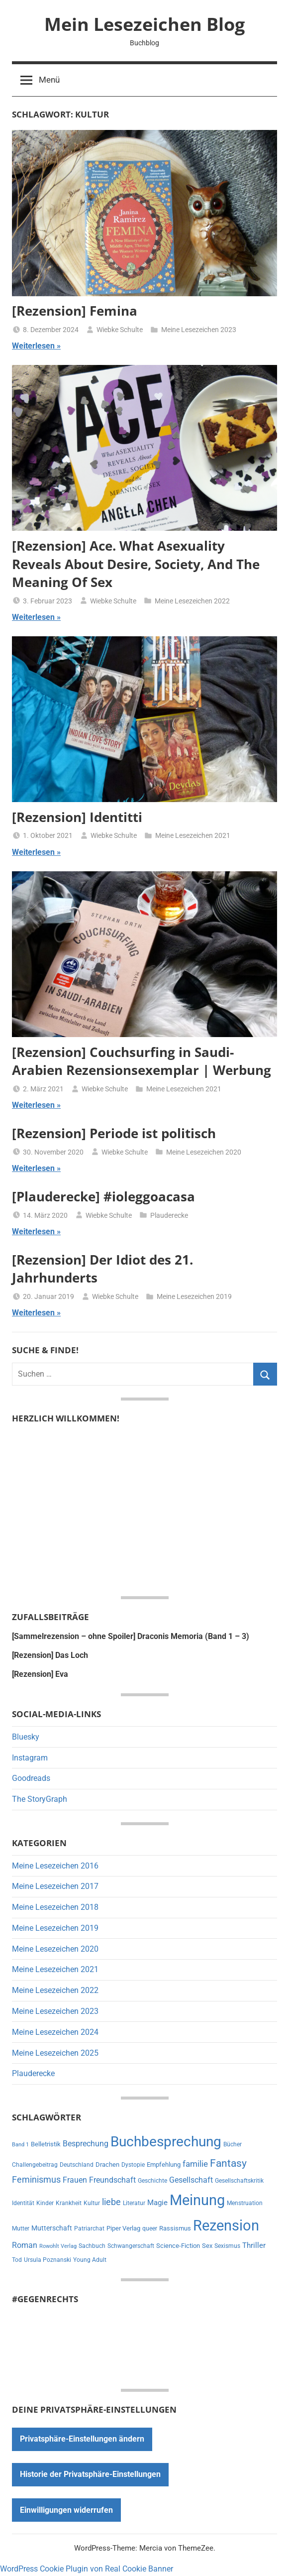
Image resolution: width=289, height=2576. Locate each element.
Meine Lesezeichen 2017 (55, 1886)
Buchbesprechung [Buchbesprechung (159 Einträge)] (165, 2141)
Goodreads (31, 1778)
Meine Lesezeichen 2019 (194, 1296)
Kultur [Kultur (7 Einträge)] (92, 2203)
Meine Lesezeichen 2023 (198, 330)
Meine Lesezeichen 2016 (55, 1866)
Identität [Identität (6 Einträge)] (23, 2203)
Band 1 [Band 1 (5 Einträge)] (20, 2144)
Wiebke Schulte (119, 330)
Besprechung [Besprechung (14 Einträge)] (85, 2143)
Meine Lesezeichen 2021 (192, 835)
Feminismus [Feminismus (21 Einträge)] (36, 2180)
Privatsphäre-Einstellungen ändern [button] (82, 2439)
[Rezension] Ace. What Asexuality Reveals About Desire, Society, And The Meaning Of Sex (136, 564)
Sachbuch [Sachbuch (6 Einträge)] (92, 2245)
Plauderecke (169, 1215)
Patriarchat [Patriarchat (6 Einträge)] (89, 2228)
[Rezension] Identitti (77, 817)
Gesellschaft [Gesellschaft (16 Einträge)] (191, 2180)
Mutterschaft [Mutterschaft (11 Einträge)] (51, 2228)
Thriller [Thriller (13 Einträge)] (254, 2245)
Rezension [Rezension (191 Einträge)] (226, 2225)
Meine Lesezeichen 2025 (55, 2053)
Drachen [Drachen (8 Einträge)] (107, 2164)
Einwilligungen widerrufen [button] (66, 2510)
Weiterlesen (33, 346)
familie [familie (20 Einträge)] (195, 2164)
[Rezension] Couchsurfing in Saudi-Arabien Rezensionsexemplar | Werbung (141, 1061)
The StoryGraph (39, 1799)
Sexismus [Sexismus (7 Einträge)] (227, 2245)
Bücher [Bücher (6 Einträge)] (232, 2144)
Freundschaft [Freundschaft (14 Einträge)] (112, 2180)
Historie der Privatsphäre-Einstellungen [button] (90, 2474)
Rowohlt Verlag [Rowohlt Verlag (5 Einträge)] (58, 2246)
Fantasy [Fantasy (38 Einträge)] (228, 2163)
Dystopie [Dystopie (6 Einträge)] (133, 2164)
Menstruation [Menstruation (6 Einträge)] (245, 2203)
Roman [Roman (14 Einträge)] (24, 2245)
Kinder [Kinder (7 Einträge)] (45, 2203)
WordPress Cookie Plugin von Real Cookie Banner (86, 2569)
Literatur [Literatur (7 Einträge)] (134, 2203)
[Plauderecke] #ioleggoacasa (103, 1196)
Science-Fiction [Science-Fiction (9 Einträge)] (178, 2245)
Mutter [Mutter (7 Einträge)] (20, 2228)
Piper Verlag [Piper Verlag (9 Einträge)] (123, 2228)
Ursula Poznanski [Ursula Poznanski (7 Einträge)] (47, 2259)
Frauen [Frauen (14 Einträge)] (75, 2180)
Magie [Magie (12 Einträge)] (157, 2202)
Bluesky (25, 1737)
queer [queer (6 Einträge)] (149, 2228)
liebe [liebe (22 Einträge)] (111, 2202)
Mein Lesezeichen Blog (144, 24)
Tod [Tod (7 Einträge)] (17, 2259)
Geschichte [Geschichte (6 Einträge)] (152, 2180)
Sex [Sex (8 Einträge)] (207, 2245)
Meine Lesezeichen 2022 (192, 601)
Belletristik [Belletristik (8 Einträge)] (46, 2144)
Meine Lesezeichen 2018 (55, 1907)
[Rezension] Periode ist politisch (114, 1133)
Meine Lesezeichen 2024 (55, 2032)
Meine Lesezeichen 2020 (203, 1152)
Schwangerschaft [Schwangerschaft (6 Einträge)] (130, 2245)
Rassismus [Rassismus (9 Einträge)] (175, 2228)
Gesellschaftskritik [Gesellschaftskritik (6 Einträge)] (239, 2180)
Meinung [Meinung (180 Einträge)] (197, 2200)
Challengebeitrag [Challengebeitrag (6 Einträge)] (35, 2164)
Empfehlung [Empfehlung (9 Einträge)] (164, 2164)
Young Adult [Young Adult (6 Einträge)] (89, 2259)
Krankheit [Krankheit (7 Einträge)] (69, 2203)
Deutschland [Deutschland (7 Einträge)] (77, 2164)
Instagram (30, 1757)
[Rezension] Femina (74, 311)
